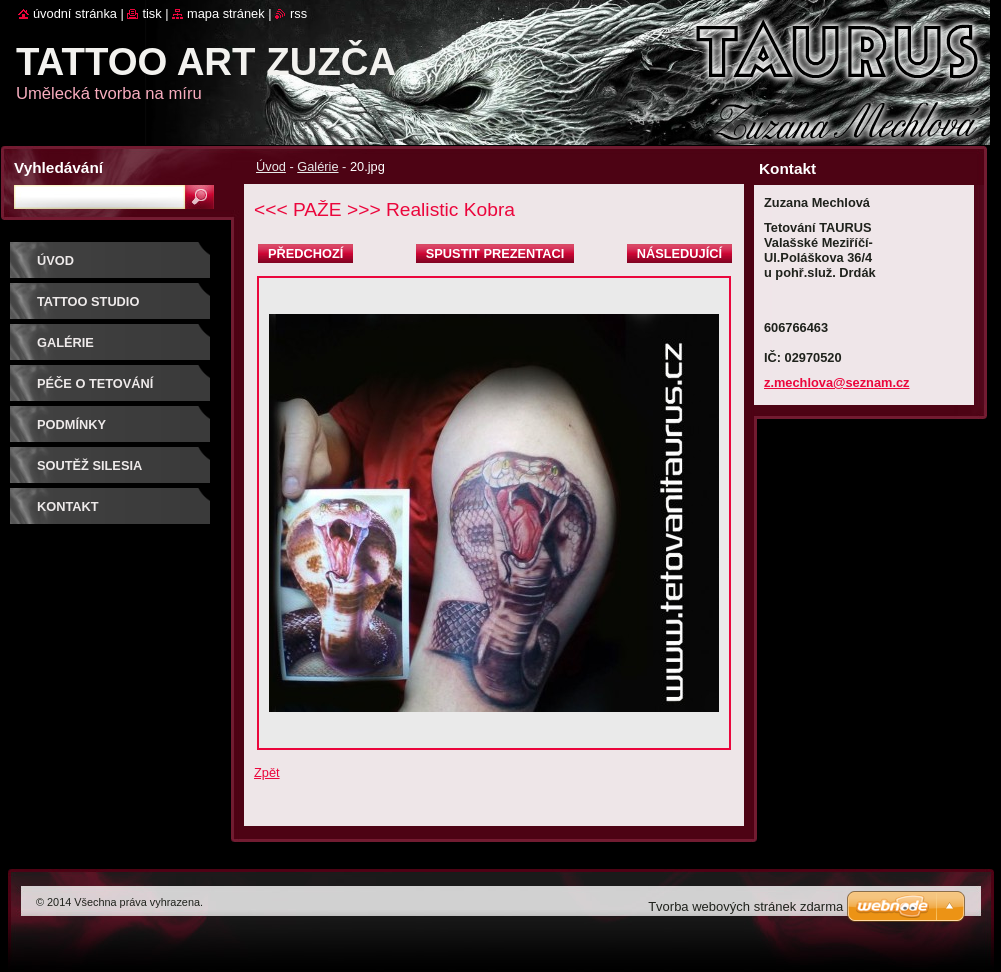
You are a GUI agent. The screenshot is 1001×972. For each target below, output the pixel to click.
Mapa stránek (226, 13)
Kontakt (68, 506)
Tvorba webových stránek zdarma (745, 906)
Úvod (271, 166)
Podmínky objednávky (81, 431)
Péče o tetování (95, 383)
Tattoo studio (88, 301)
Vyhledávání (58, 167)
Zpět (267, 772)
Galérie (317, 166)
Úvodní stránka (75, 13)
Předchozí (305, 253)
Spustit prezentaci (495, 253)
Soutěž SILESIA (89, 465)
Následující (679, 253)
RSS (298, 13)
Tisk (151, 13)
